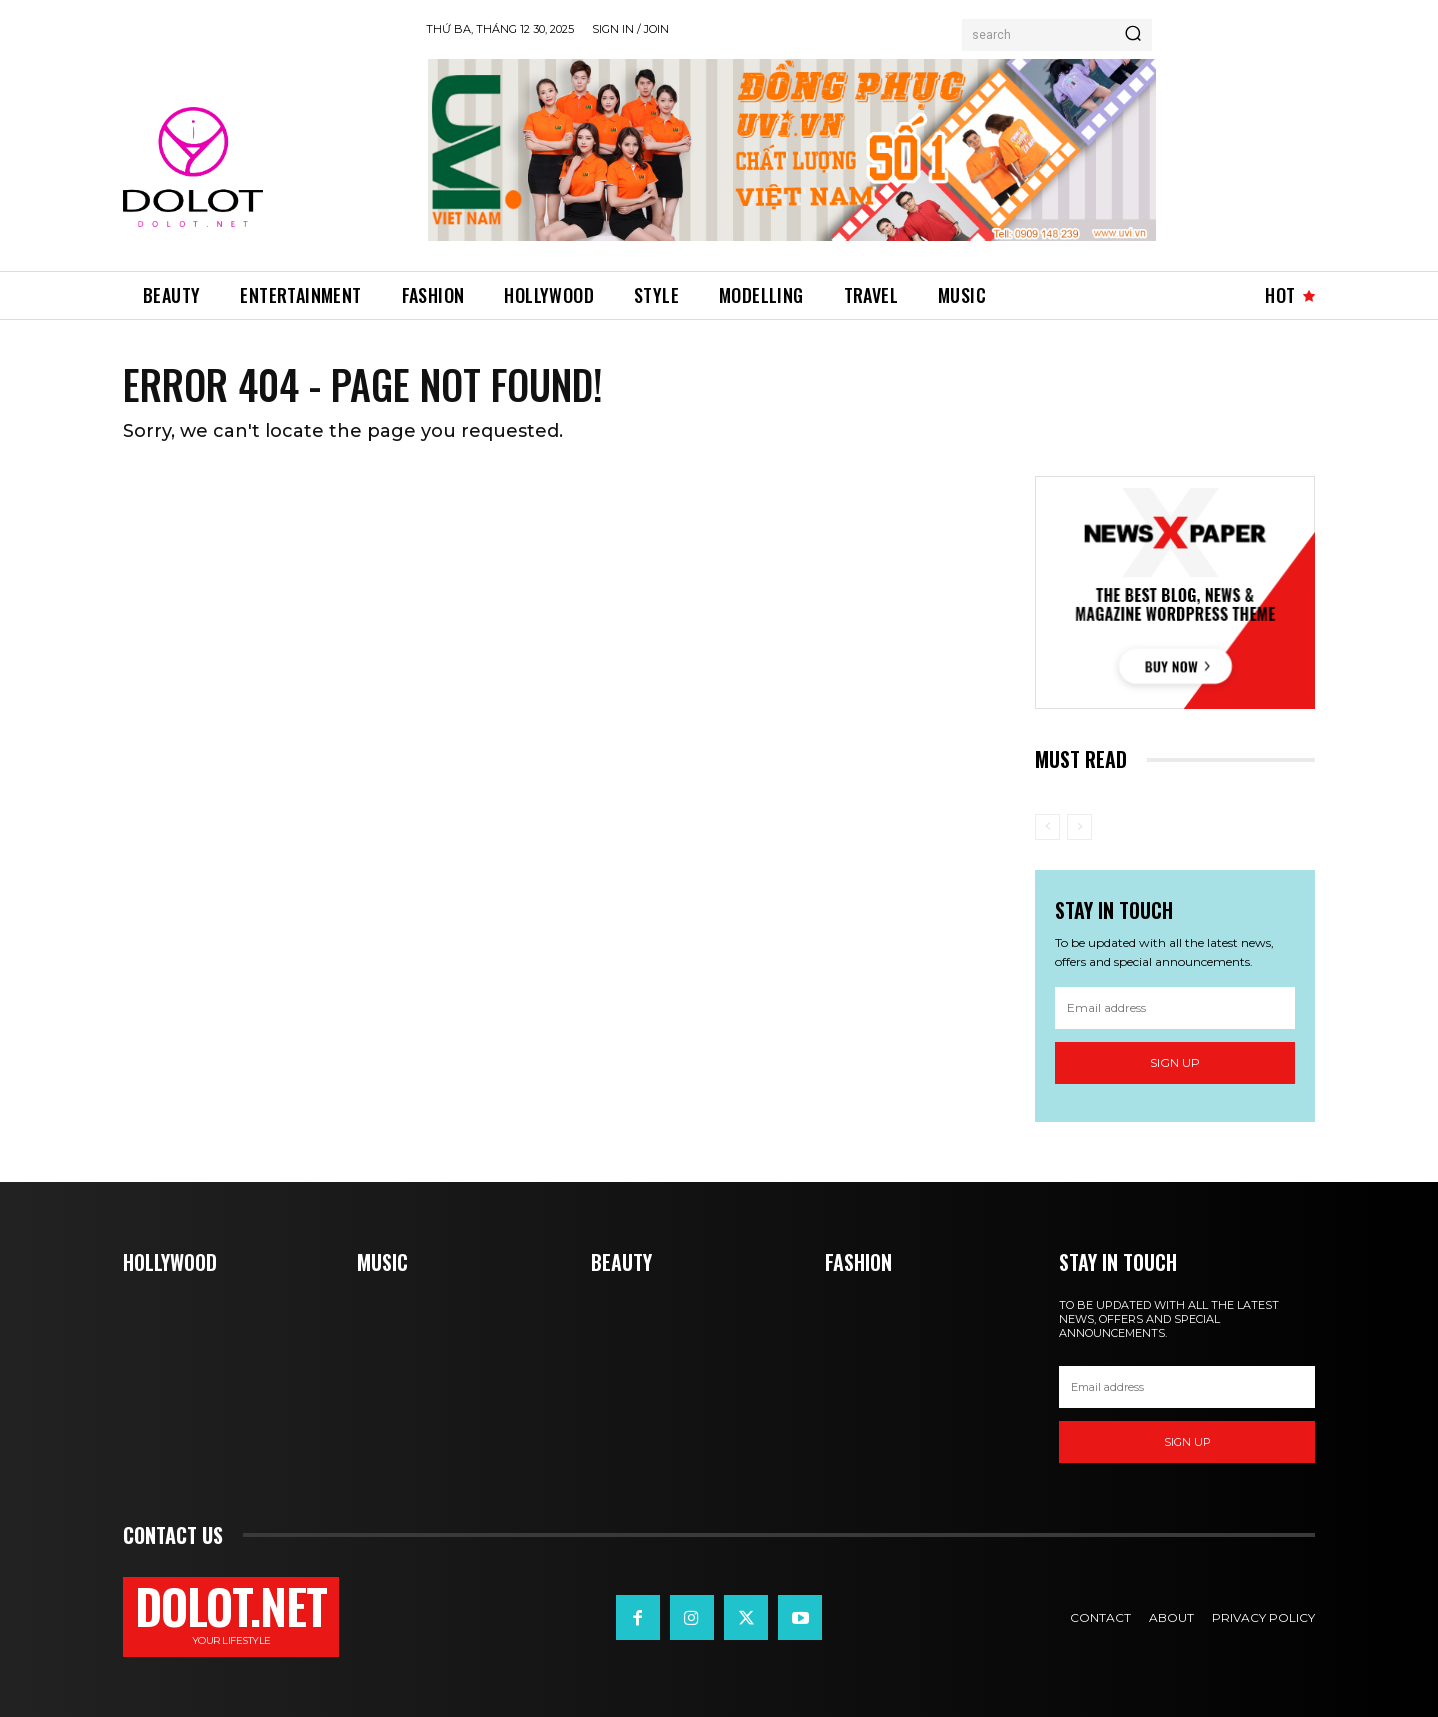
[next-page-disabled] (1079, 827)
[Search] (1133, 35)
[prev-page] (1047, 827)
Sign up (1175, 1062)
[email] (1175, 1008)
